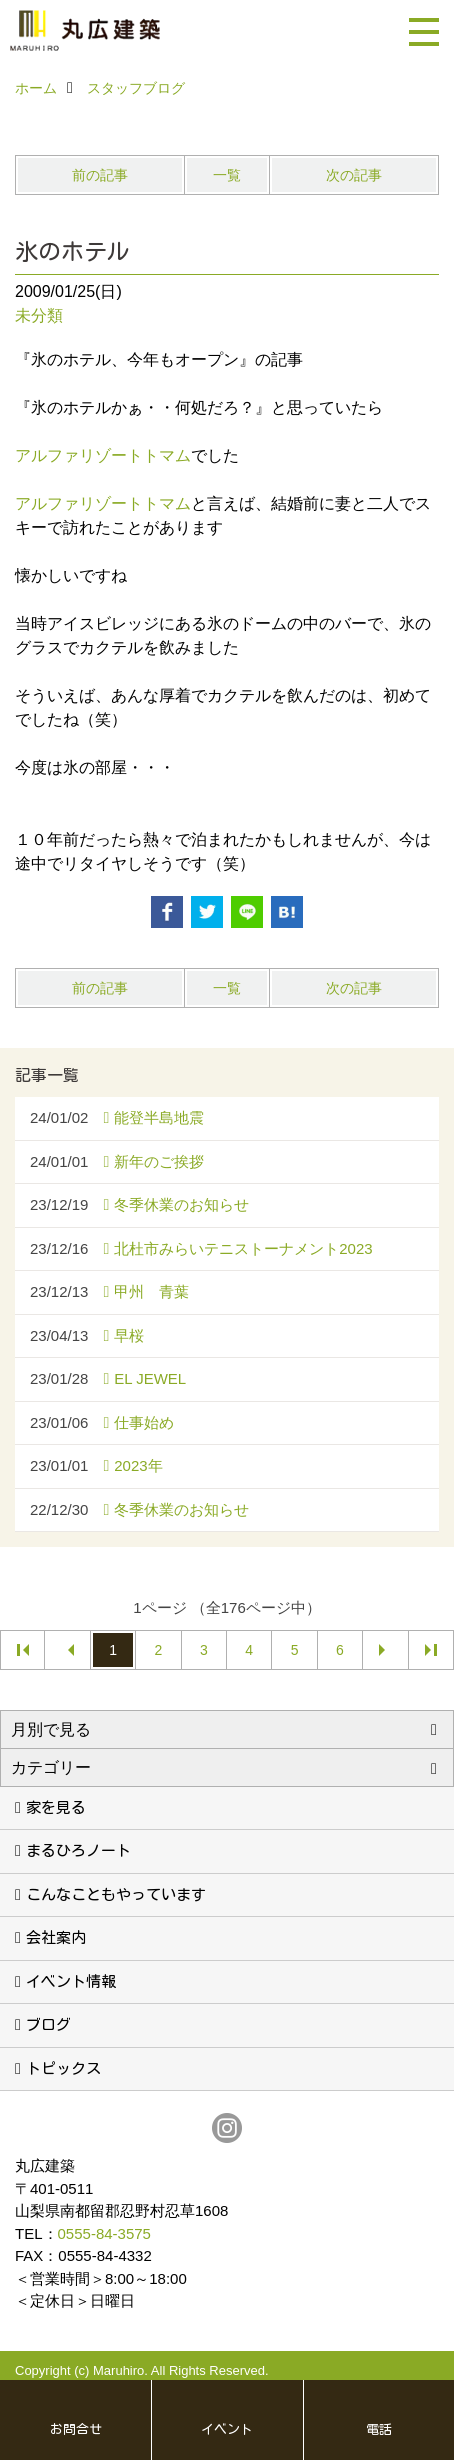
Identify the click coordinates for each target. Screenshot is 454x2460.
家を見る (56, 1807)
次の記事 (354, 175)
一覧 (227, 175)
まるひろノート (78, 1850)
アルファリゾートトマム (103, 455)
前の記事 (100, 175)
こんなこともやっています (116, 1894)
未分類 (39, 315)
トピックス (63, 2068)
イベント (227, 2429)
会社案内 (56, 1937)
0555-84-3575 (104, 2233)
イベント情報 (71, 1981)
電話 (379, 2429)
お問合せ (76, 2429)
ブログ (48, 2024)
